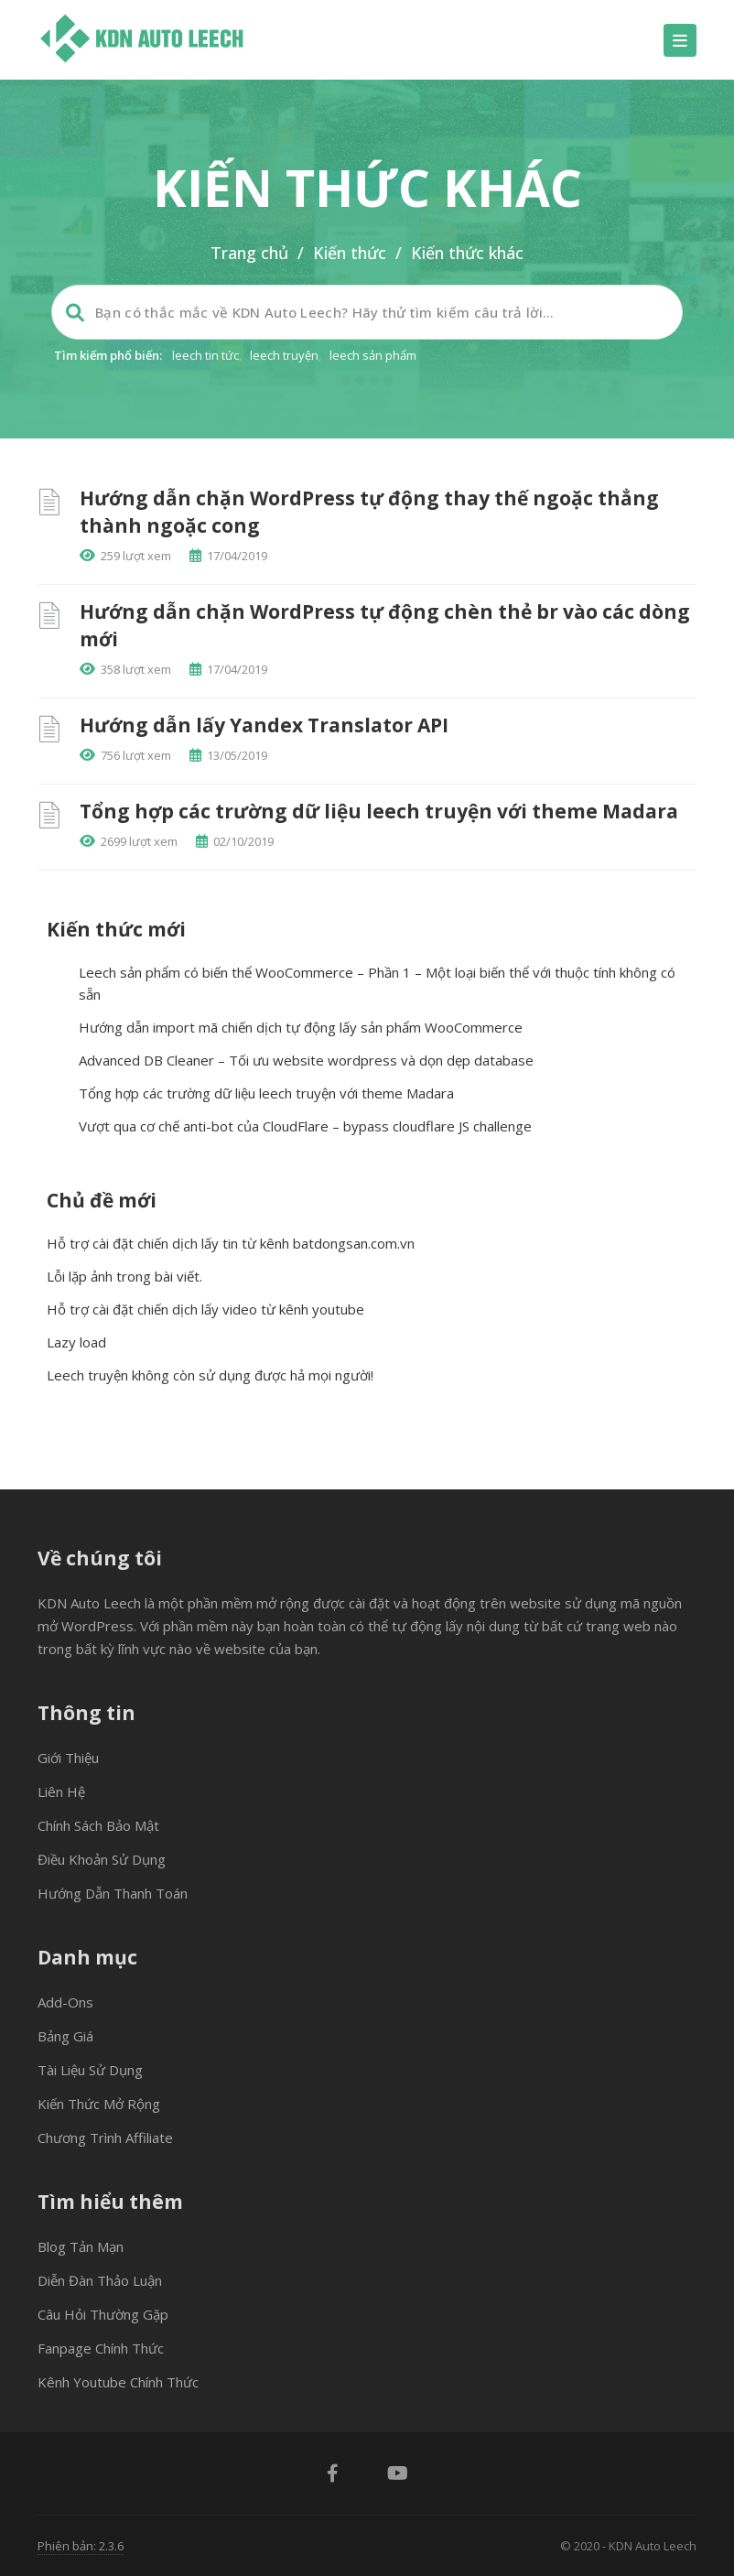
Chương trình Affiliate (105, 2137)
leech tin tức (205, 355)
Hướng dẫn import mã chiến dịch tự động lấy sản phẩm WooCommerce (301, 1027)
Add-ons (65, 2002)
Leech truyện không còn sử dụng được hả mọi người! (210, 1375)
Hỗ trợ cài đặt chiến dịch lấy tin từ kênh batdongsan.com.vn (231, 1243)
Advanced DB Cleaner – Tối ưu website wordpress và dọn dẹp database (306, 1060)
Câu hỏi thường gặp (103, 2314)
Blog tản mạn (81, 2246)
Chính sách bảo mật (98, 1825)
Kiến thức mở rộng (99, 2103)
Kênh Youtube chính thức (118, 2382)
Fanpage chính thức (101, 2348)
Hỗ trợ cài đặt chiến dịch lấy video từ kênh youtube (205, 1309)
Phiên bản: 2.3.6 (81, 2546)
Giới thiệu (68, 1757)
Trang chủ (249, 253)
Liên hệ (61, 1791)
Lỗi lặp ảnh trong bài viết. (124, 1276)
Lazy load (76, 1342)
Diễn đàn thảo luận (100, 2280)
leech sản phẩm (372, 355)
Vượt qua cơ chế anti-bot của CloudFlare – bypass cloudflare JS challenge (305, 1126)
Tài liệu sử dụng (90, 2070)
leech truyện (284, 355)
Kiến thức (349, 253)
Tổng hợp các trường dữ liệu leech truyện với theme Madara (379, 811)
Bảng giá (65, 2036)
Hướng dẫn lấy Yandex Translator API (264, 725)
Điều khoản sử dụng (102, 1859)
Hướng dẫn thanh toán (113, 1893)
